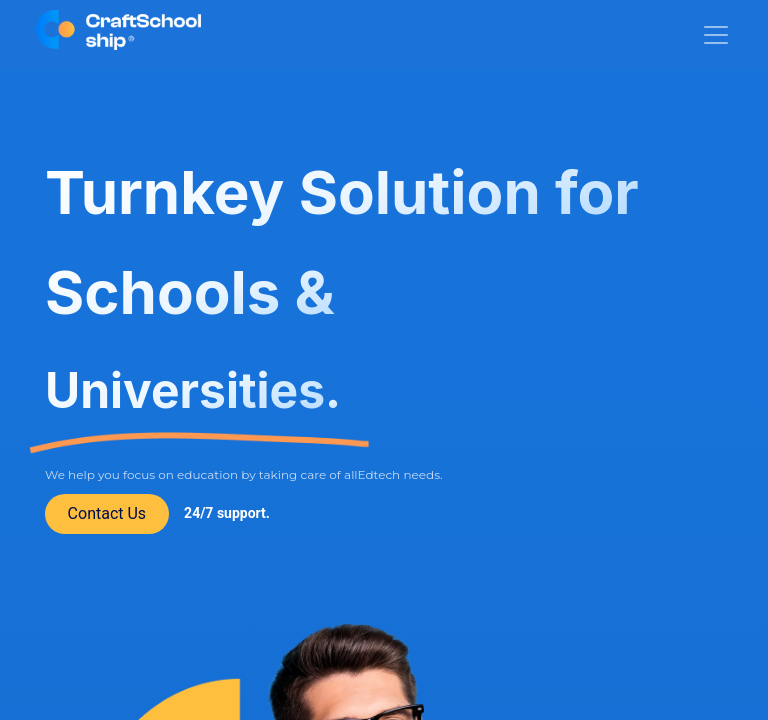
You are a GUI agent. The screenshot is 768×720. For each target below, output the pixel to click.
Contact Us (107, 513)
